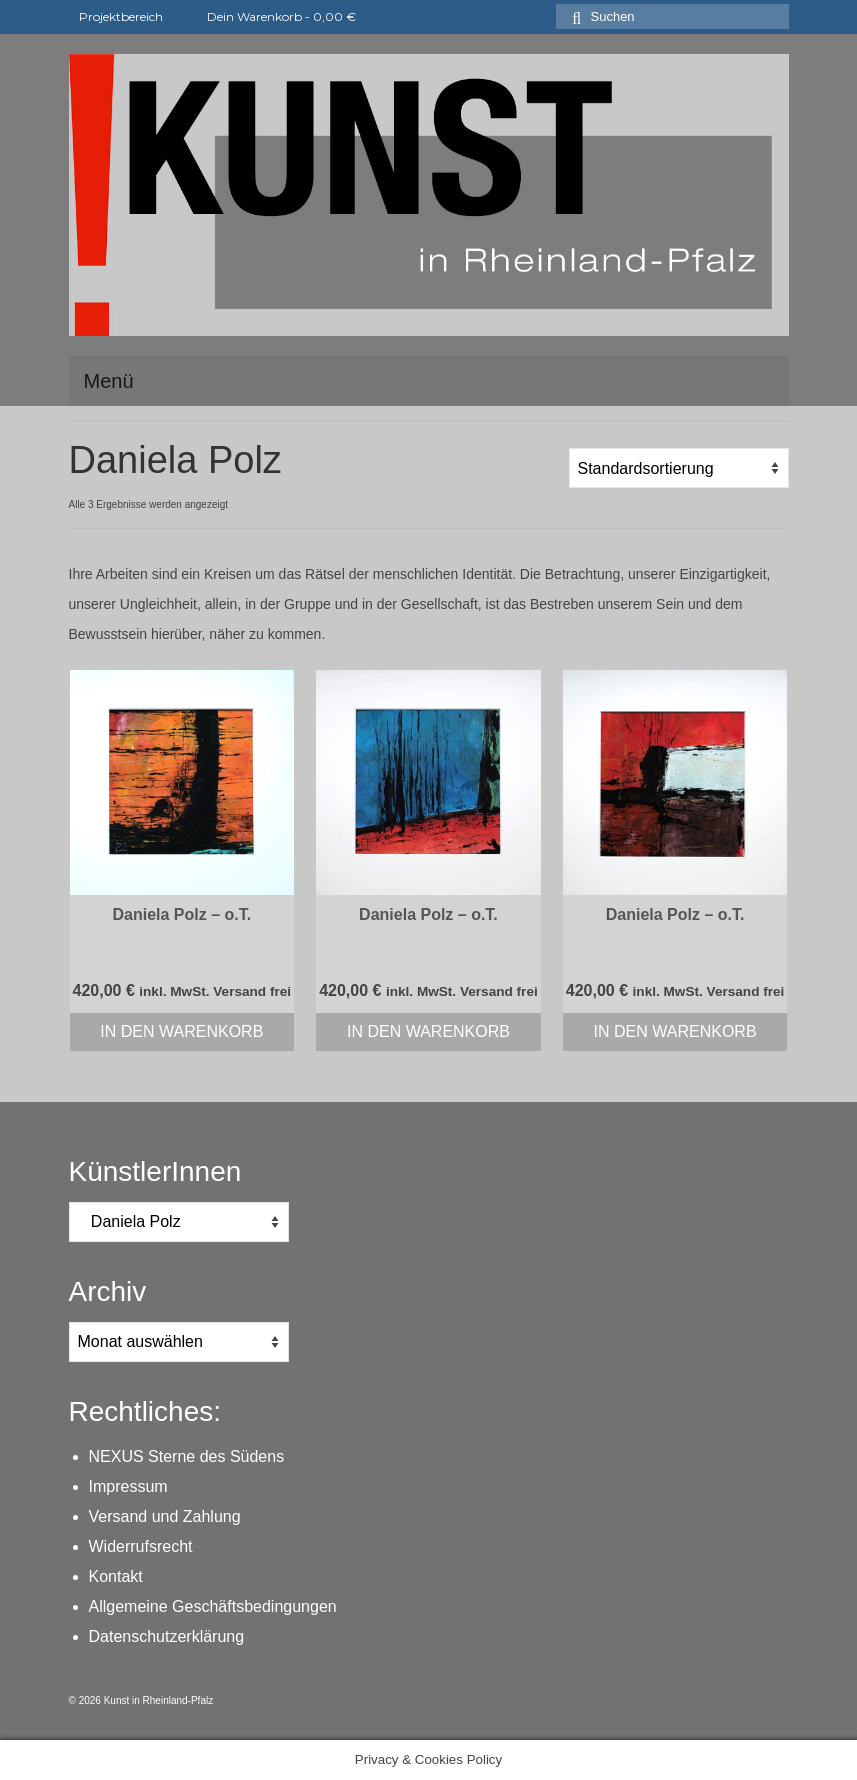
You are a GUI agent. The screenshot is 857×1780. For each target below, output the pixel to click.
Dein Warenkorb (270, 16)
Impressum (128, 1486)
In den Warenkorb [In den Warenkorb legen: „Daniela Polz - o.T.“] (181, 1031)
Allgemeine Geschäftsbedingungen (213, 1606)
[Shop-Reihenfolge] (679, 468)
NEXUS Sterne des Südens (187, 1456)
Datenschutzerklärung (167, 1636)
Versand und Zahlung (165, 1516)
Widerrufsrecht (141, 1546)
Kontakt (116, 1576)
